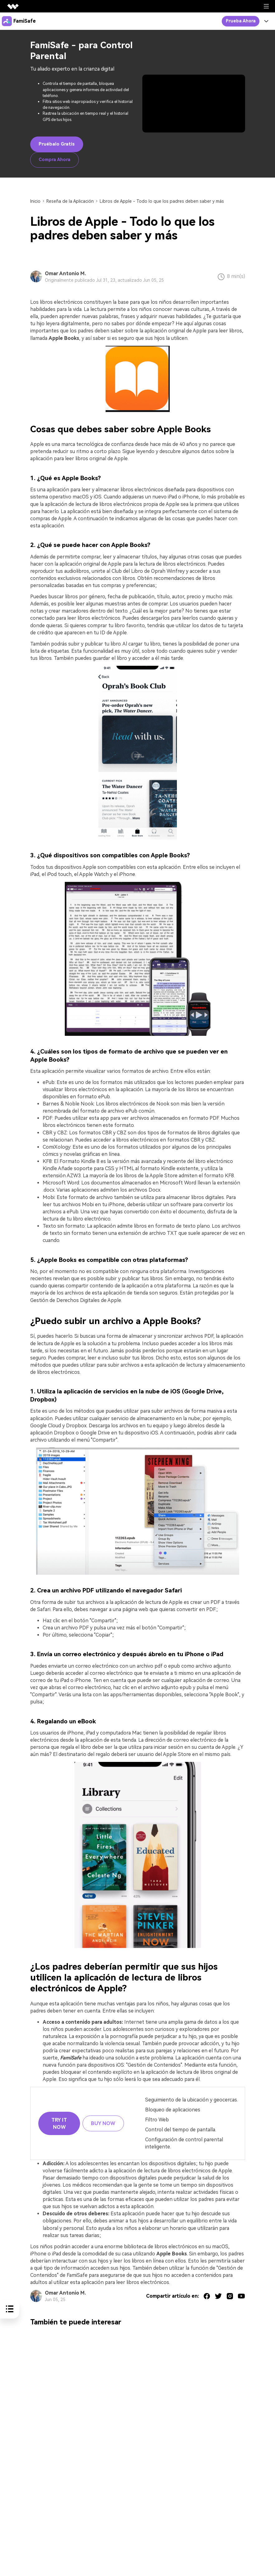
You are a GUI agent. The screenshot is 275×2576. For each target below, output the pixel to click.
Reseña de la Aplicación (70, 201)
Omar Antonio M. (65, 273)
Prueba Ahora (241, 20)
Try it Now (59, 2123)
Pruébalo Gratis (57, 144)
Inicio (35, 201)
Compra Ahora (54, 159)
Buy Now (103, 2123)
